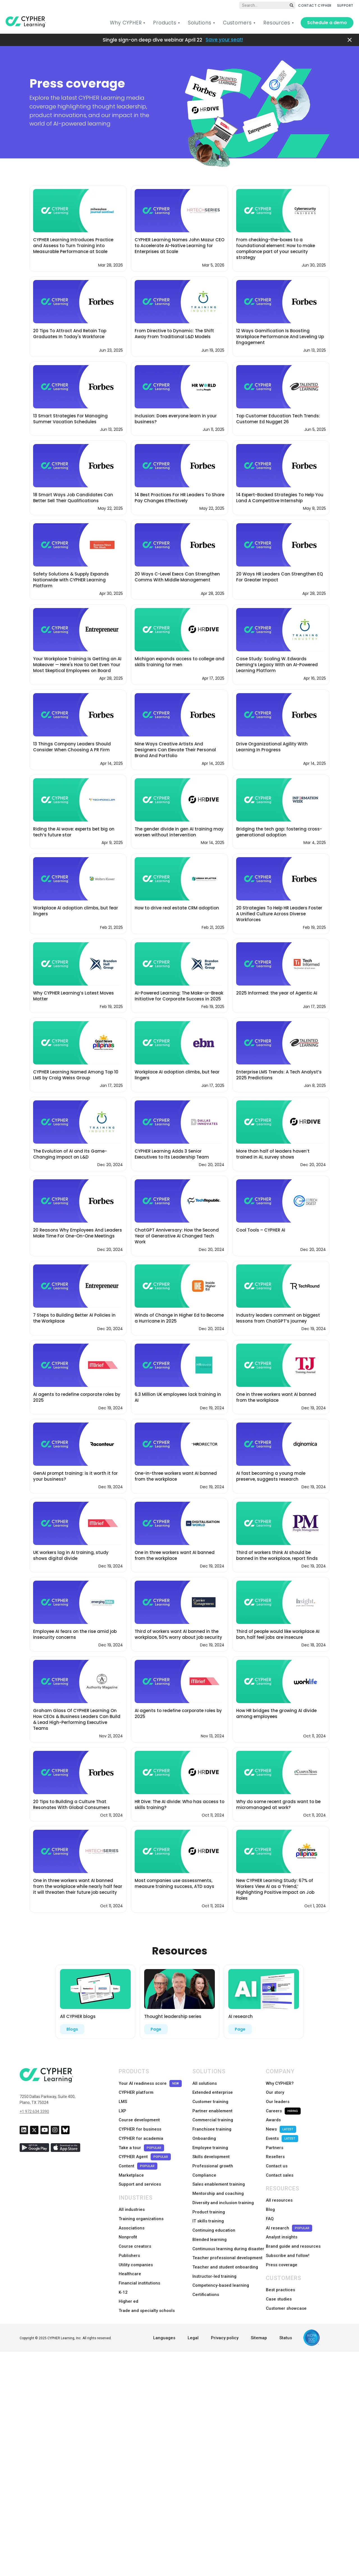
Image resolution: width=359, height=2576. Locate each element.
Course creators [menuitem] (135, 2233)
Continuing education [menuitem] (213, 2217)
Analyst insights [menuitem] (281, 2225)
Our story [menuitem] (275, 2091)
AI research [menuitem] (289, 2217)
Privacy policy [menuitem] (224, 2319)
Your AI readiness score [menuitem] (150, 2083)
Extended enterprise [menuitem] (212, 2091)
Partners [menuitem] (274, 2142)
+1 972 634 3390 (34, 2111)
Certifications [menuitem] (205, 2276)
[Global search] (267, 5)
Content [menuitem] (138, 2159)
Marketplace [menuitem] (131, 2167)
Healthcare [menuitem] (130, 2259)
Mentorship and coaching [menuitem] (218, 2184)
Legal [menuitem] (193, 2319)
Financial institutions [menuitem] (139, 2267)
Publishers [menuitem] (129, 2242)
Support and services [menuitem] (140, 2175)
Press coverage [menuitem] (281, 2250)
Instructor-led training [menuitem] (214, 2260)
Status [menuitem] (285, 2319)
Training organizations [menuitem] (141, 2208)
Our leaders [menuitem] (277, 2099)
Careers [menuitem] (283, 2108)
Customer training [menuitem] (210, 2099)
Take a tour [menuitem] (141, 2142)
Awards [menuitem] (273, 2116)
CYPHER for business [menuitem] (140, 2125)
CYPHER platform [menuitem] (136, 2091)
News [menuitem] (281, 2125)
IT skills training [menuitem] (208, 2209)
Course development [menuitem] (139, 2116)
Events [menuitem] (282, 2133)
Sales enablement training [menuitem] (218, 2175)
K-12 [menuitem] (123, 2276)
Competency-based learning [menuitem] (220, 2268)
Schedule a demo (327, 22)
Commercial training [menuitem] (212, 2116)
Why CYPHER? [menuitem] (280, 2083)
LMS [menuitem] (123, 2099)
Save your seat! (224, 40)
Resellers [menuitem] (275, 2150)
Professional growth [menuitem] (212, 2158)
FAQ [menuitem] (270, 2208)
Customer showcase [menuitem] (286, 2292)
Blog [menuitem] (270, 2200)
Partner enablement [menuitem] (212, 2108)
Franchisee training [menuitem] (211, 2125)
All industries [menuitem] (132, 2200)
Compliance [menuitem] (204, 2167)
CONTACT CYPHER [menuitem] (314, 5)
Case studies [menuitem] (279, 2283)
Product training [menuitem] (208, 2201)
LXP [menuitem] (122, 2108)
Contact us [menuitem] (276, 2158)
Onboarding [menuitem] (204, 2133)
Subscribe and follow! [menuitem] (287, 2242)
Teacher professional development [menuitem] (227, 2243)
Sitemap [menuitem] (259, 2319)
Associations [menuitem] (131, 2217)
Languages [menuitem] (164, 2319)
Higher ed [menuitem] (128, 2284)
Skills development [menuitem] (211, 2150)
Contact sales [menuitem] (279, 2167)
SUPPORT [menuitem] (345, 5)
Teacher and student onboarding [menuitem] (225, 2251)
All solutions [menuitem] (204, 2083)
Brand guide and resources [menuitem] (293, 2233)
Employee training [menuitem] (210, 2142)
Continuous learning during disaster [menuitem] (228, 2234)
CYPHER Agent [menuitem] (145, 2150)
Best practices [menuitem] (280, 2275)
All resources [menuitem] (279, 2191)
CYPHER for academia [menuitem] (141, 2133)
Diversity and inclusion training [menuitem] (223, 2192)
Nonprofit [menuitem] (128, 2225)
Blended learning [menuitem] (209, 2226)
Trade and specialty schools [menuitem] (147, 2292)
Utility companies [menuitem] (136, 2250)
